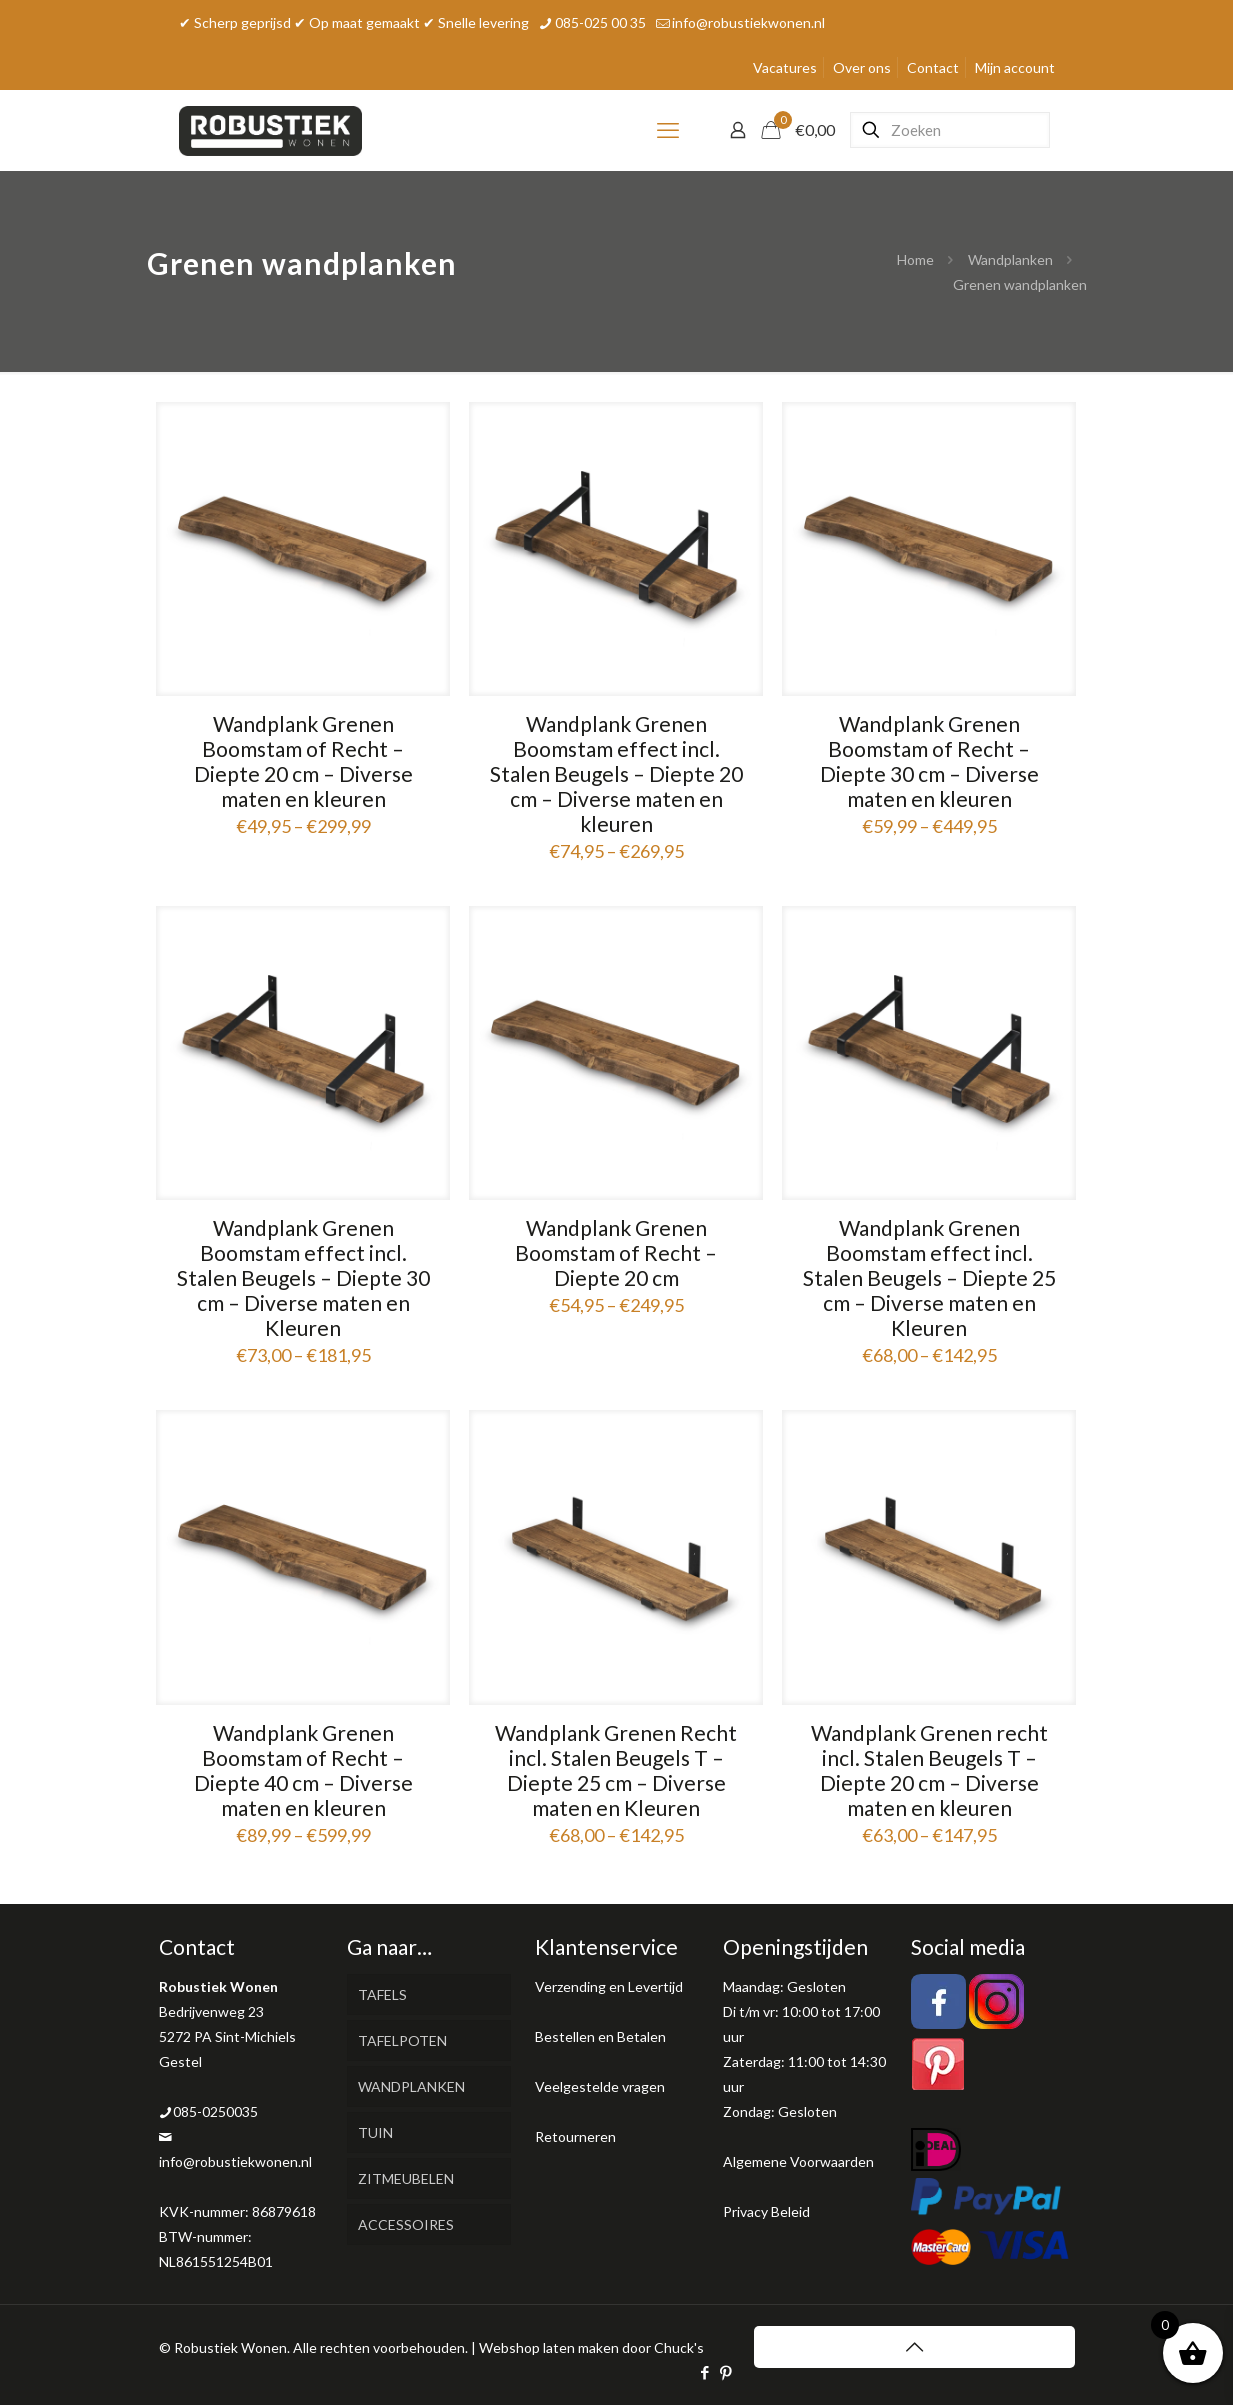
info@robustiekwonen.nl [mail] (748, 22)
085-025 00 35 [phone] (600, 22)
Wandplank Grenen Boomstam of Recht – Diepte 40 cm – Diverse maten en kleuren (303, 1770)
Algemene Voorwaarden (798, 2161)
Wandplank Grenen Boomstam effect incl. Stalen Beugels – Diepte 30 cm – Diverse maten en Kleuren (303, 1277)
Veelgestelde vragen (600, 2086)
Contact (933, 67)
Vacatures (785, 67)
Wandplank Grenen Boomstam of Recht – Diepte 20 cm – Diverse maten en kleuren (303, 761)
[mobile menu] (668, 130)
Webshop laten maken (549, 2347)
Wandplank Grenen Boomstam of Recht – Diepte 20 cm (616, 1252)
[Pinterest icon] (726, 2372)
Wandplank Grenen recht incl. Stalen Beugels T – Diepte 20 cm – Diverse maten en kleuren (929, 1770)
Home (915, 259)
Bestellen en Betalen (600, 2036)
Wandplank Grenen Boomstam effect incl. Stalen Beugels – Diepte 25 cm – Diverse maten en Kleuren (929, 1277)
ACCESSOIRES (406, 2224)
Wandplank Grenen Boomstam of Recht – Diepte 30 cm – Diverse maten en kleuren (929, 761)
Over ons (862, 67)
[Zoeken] (950, 130)
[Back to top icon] (914, 2347)
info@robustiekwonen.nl (235, 2161)
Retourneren (575, 2136)
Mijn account (1015, 67)
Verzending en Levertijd (609, 1986)
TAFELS (382, 1994)
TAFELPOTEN (402, 2040)
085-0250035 (215, 2111)
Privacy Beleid (766, 2211)
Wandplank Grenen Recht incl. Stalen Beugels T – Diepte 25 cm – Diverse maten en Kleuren (616, 1770)
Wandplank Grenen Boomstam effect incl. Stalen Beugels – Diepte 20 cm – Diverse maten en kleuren (616, 773)
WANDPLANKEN (411, 2086)
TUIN (375, 2132)
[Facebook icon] (705, 2372)
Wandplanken (1010, 259)
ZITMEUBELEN (406, 2178)
